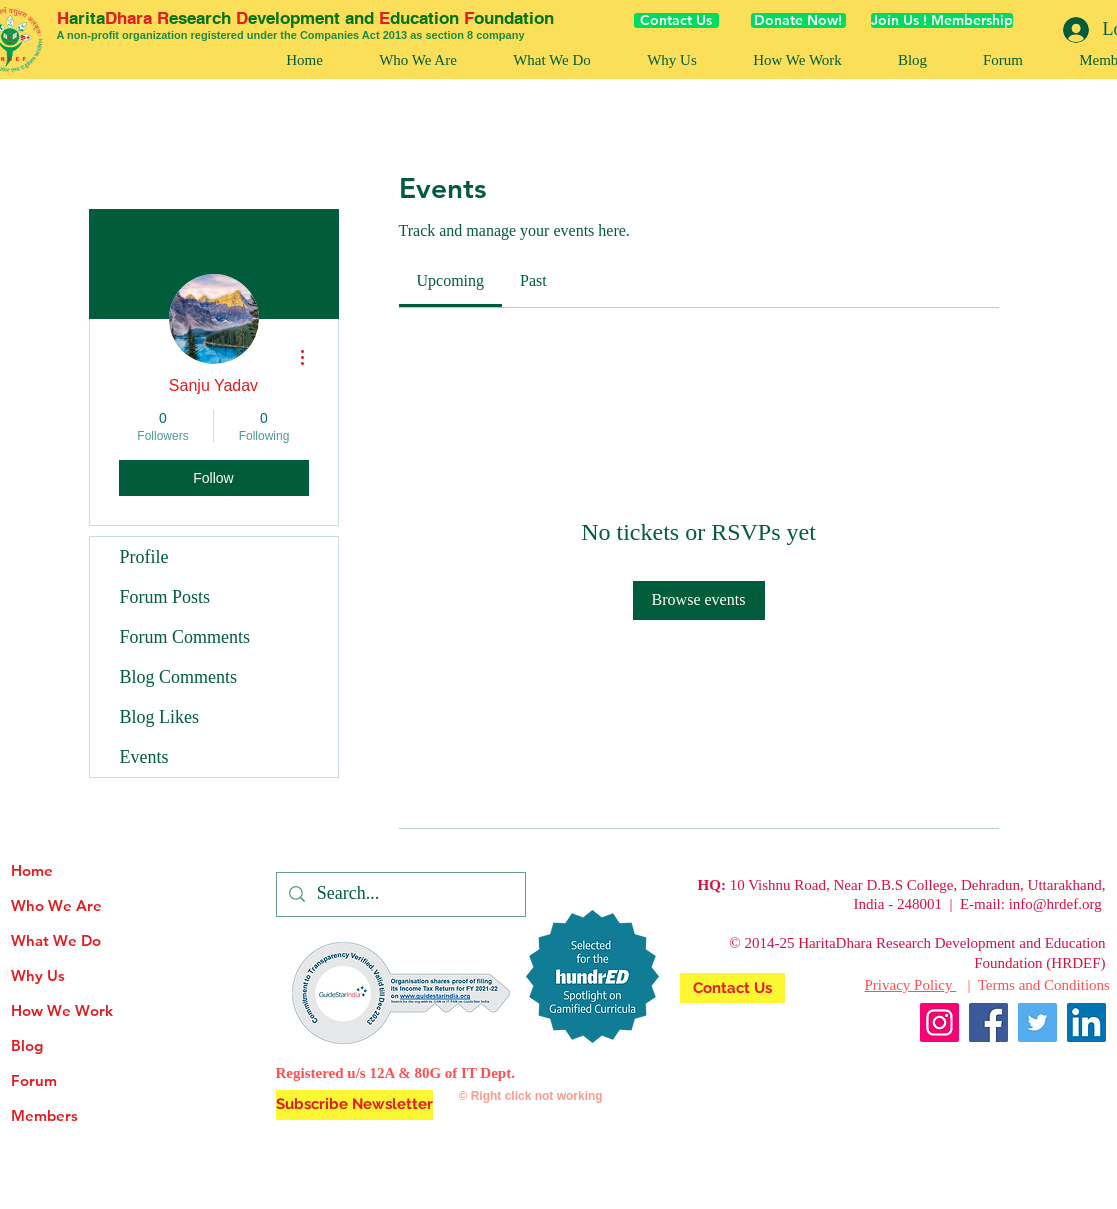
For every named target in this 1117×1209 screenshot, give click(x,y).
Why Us (38, 975)
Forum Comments (185, 637)
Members (44, 1115)
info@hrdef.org (1055, 904)
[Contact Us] (676, 20)
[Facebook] (988, 1022)
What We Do (56, 940)
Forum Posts (165, 597)
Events (144, 757)
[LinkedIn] (1086, 1022)
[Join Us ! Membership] (942, 20)
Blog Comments (179, 677)
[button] (797, 60)
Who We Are (56, 905)
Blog (27, 1045)
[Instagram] (939, 1022)
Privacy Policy (911, 985)
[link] (451, 280)
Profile (144, 557)
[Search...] (400, 894)
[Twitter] (1037, 1022)
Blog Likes (160, 717)
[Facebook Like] (1067, 1072)
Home (32, 870)
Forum (34, 1080)
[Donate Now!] (798, 20)
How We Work (62, 1010)
